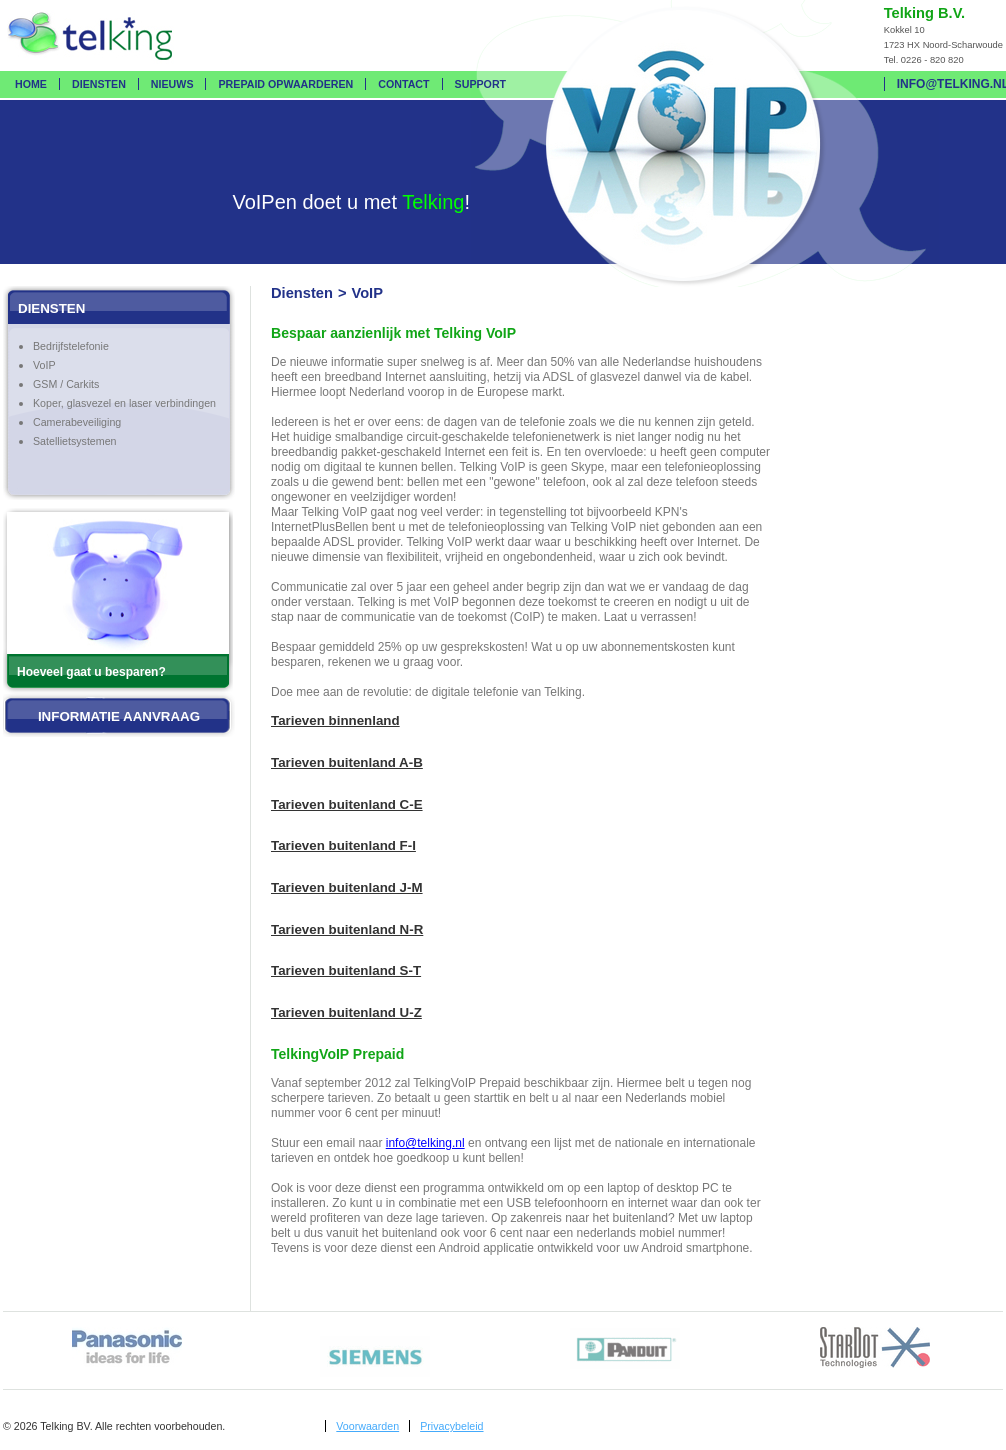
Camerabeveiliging (77, 422)
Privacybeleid (451, 1426)
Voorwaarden (367, 1426)
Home (31, 84)
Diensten (99, 84)
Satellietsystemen (75, 441)
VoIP (44, 365)
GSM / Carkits (66, 384)
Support (481, 84)
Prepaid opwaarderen (285, 84)
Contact (403, 84)
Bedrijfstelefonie (71, 346)
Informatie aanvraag (119, 716)
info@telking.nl (425, 1143)
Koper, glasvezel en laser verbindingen (124, 403)
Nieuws (172, 84)
